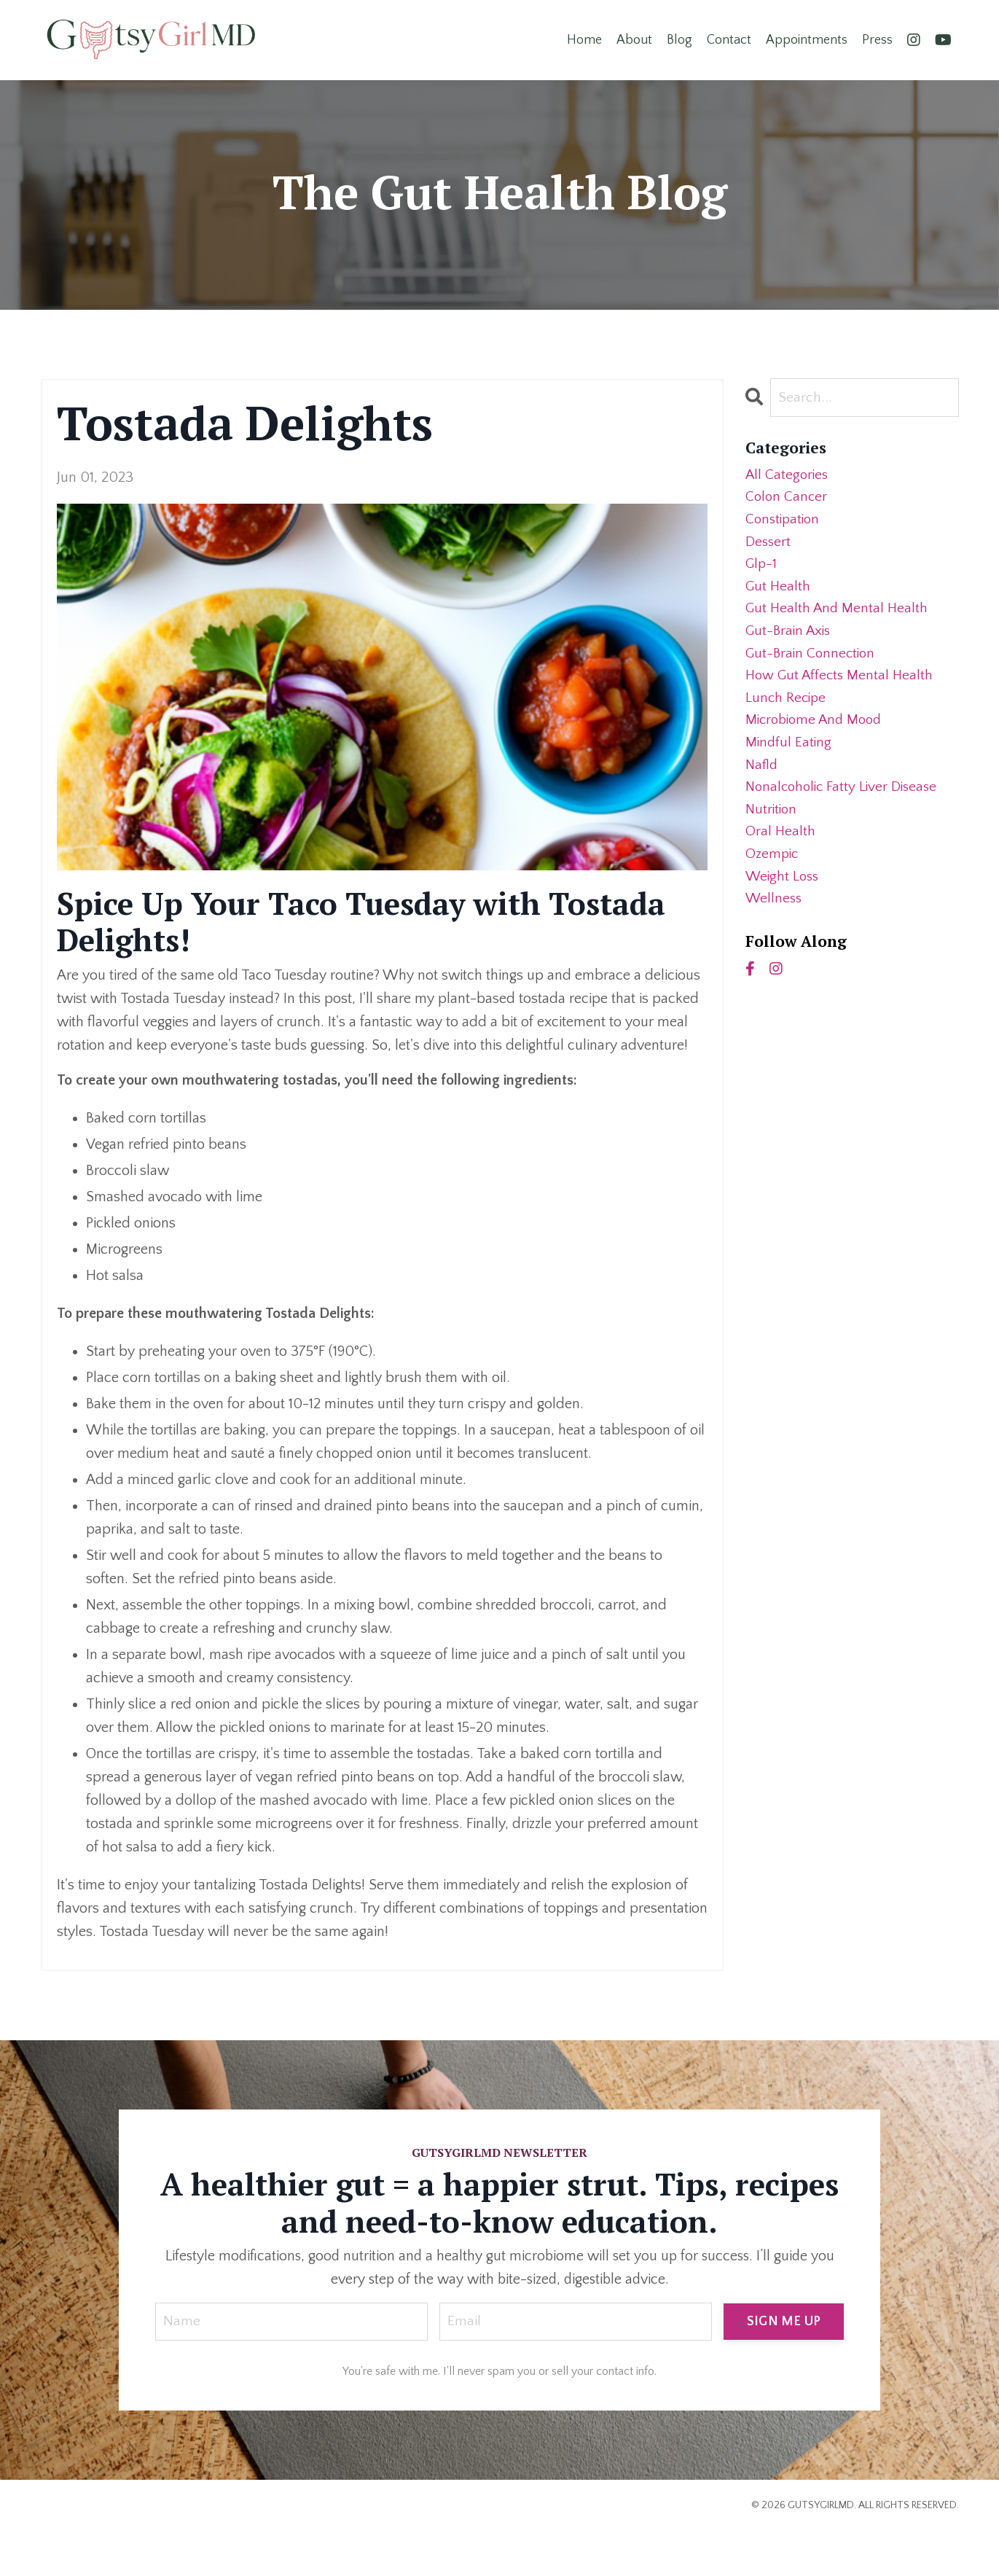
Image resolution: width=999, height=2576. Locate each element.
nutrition (772, 825)
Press (877, 39)
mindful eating (789, 755)
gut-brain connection (812, 662)
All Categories (788, 475)
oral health (780, 848)
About (634, 39)
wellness (774, 918)
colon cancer (787, 499)
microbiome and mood (817, 732)
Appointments (806, 39)
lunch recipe (786, 708)
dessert (768, 545)
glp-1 (761, 569)
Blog (679, 39)
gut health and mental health (838, 615)
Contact (729, 39)
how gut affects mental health (841, 685)
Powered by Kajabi (918, 2539)
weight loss (783, 895)
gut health (778, 592)
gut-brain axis (789, 639)
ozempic (772, 872)
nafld (762, 778)
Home (584, 39)
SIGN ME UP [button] (784, 2321)
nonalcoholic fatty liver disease (844, 802)
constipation (784, 522)
